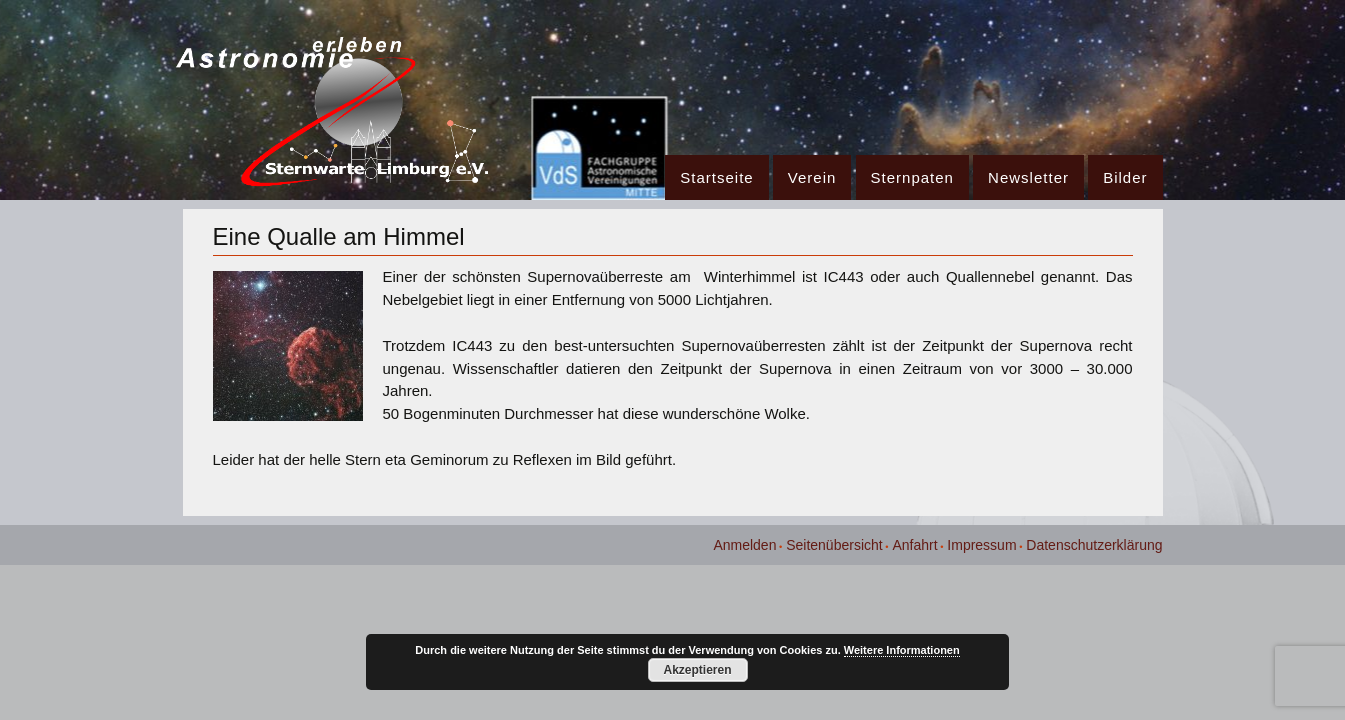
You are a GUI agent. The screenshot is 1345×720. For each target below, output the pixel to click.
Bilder (1125, 177)
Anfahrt (914, 545)
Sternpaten (912, 177)
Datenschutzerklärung (1094, 545)
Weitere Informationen (902, 650)
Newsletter (1028, 177)
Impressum (981, 545)
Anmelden (744, 545)
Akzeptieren (697, 670)
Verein (812, 177)
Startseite (716, 177)
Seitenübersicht (834, 545)
